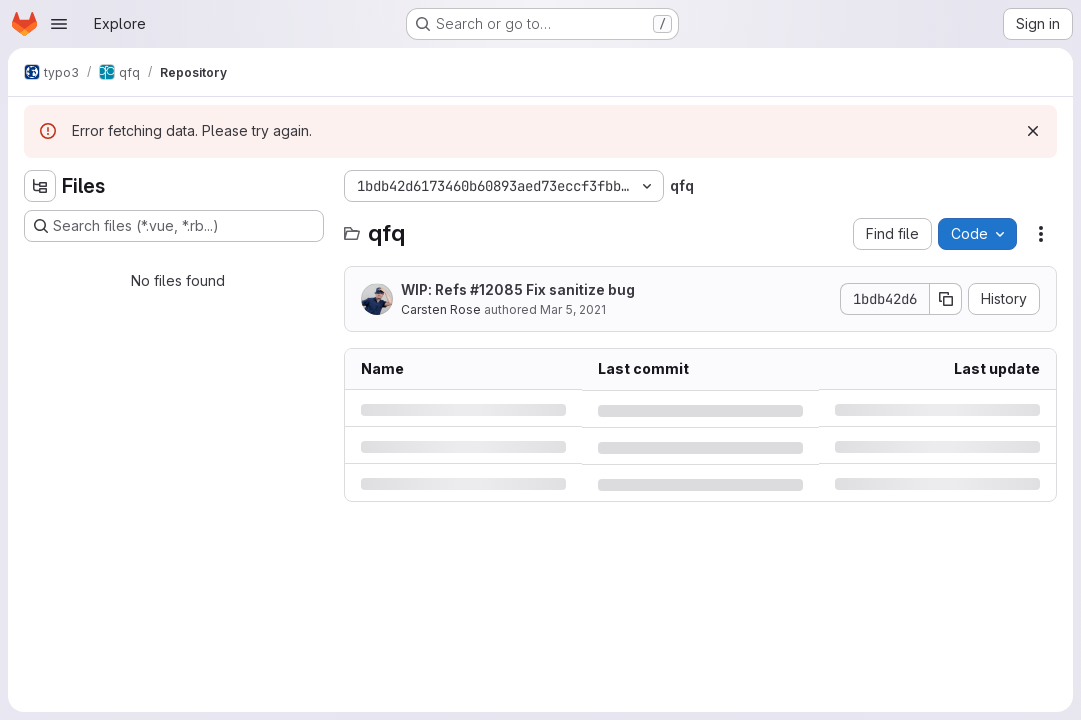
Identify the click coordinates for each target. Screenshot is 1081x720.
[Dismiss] (1033, 131)
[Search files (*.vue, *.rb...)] (174, 226)
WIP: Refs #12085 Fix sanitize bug (518, 289)
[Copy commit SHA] (946, 299)
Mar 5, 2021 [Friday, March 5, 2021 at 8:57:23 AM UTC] (573, 309)
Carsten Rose (441, 309)
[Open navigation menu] (59, 24)
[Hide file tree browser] (40, 186)
